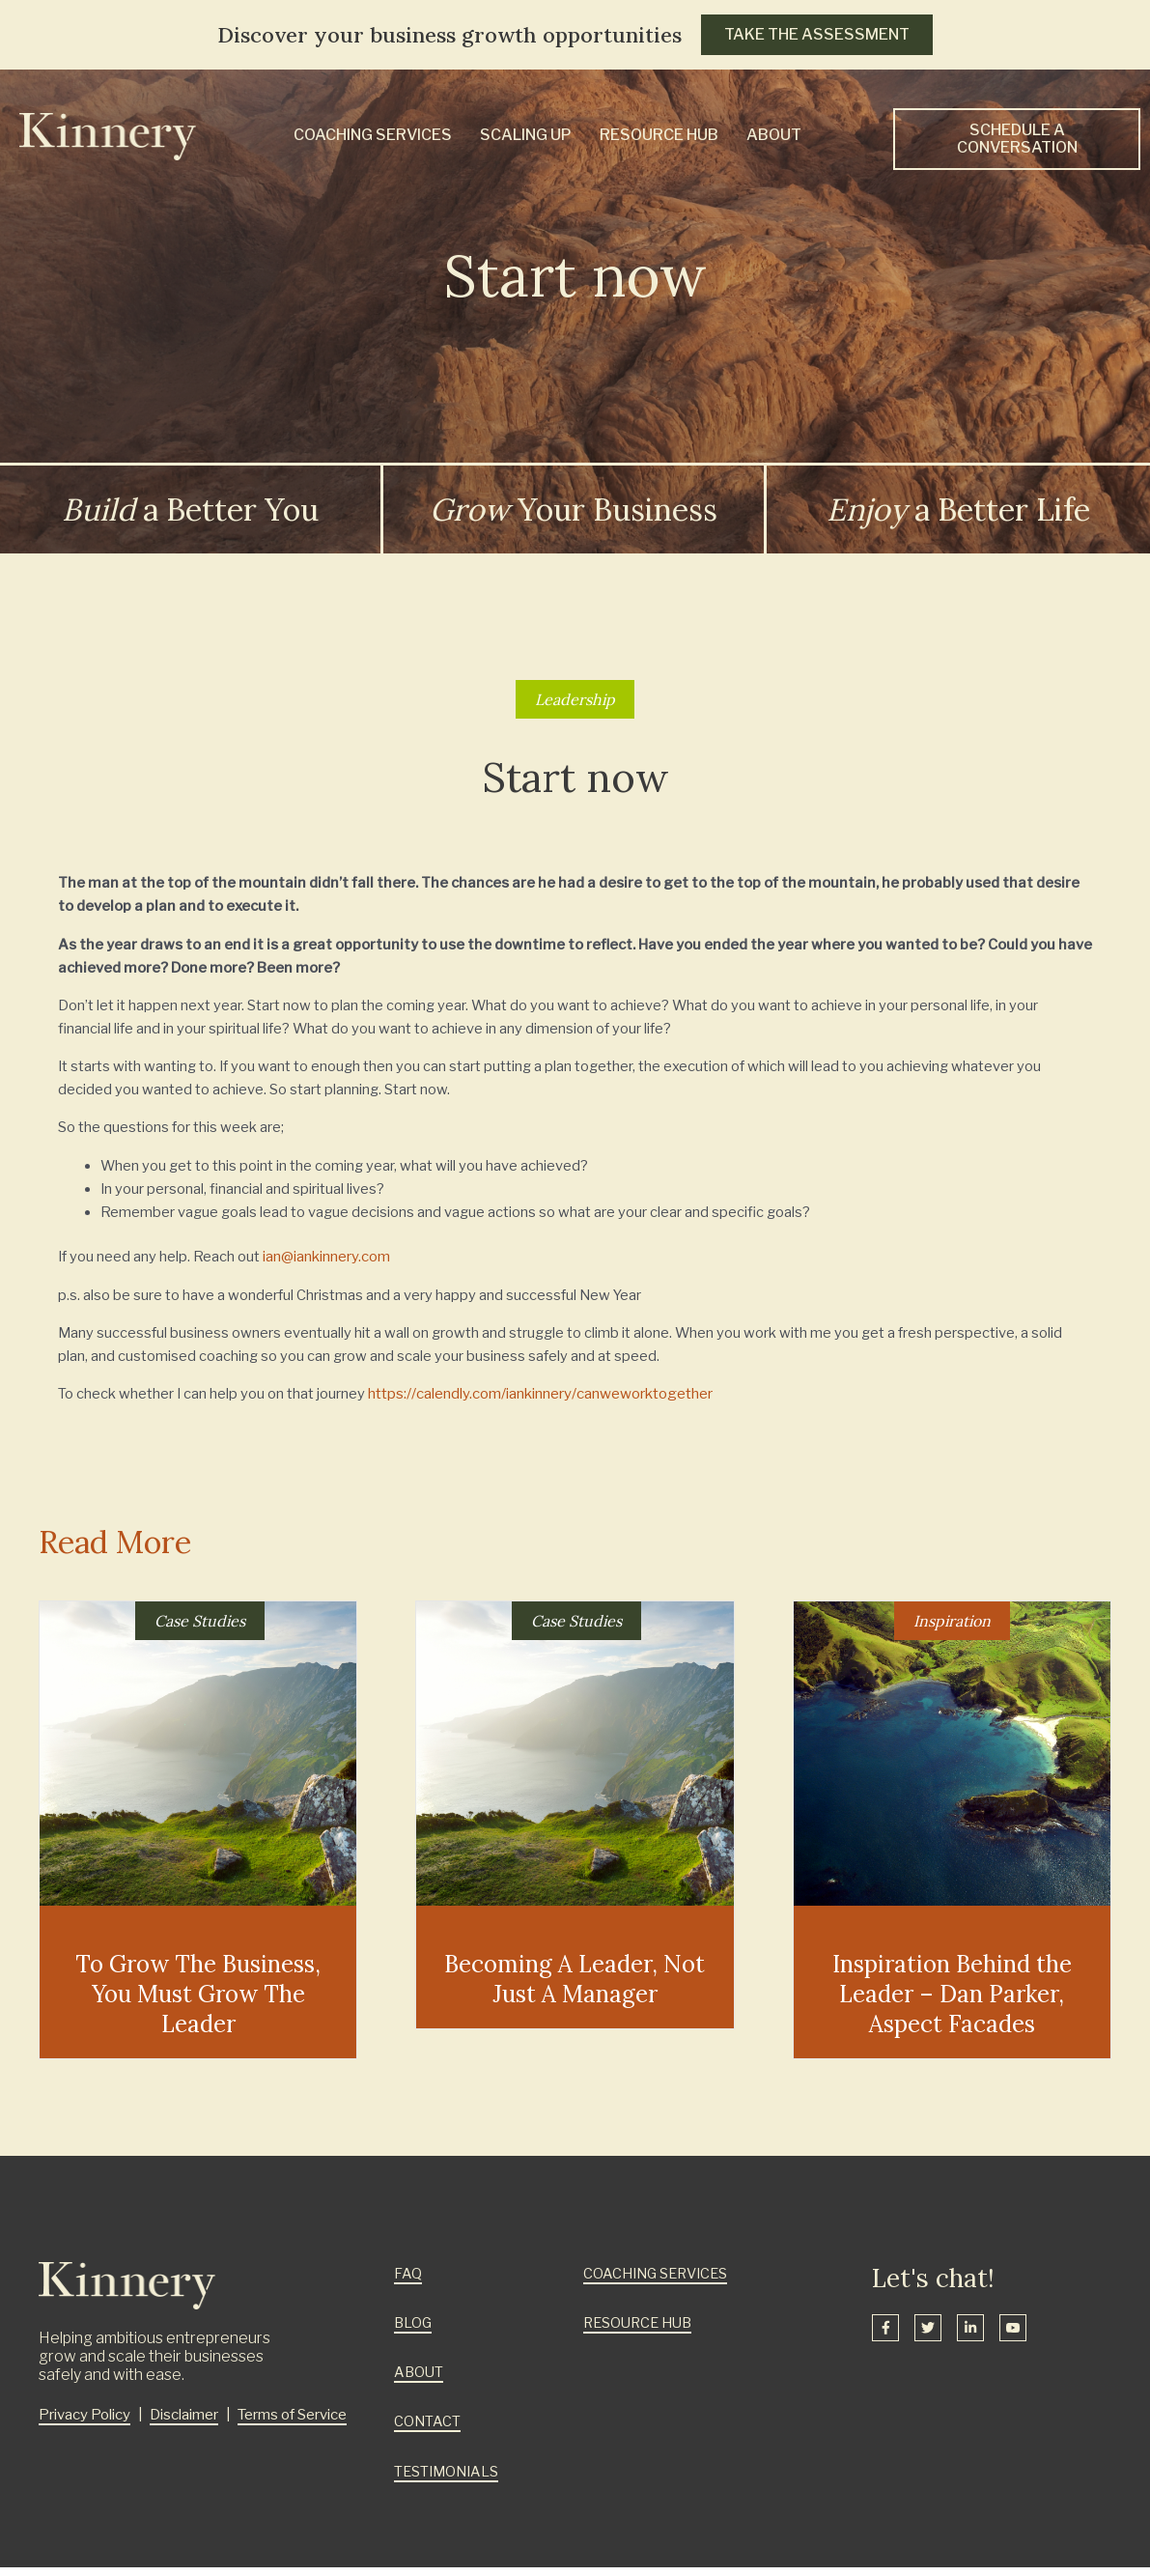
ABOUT (419, 2382)
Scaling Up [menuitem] (526, 135)
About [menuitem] (773, 135)
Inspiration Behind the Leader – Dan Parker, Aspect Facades (952, 2004)
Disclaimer (185, 2424)
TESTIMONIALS (448, 2480)
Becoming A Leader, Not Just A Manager (574, 1989)
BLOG (414, 2332)
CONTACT (428, 2431)
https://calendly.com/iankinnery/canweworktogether (541, 1403)
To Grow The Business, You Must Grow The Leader (198, 2004)
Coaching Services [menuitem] (373, 135)
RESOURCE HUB (641, 2332)
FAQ (408, 2283)
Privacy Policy (84, 2424)
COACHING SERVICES (659, 2283)
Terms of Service (294, 2424)
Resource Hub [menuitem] (659, 135)
